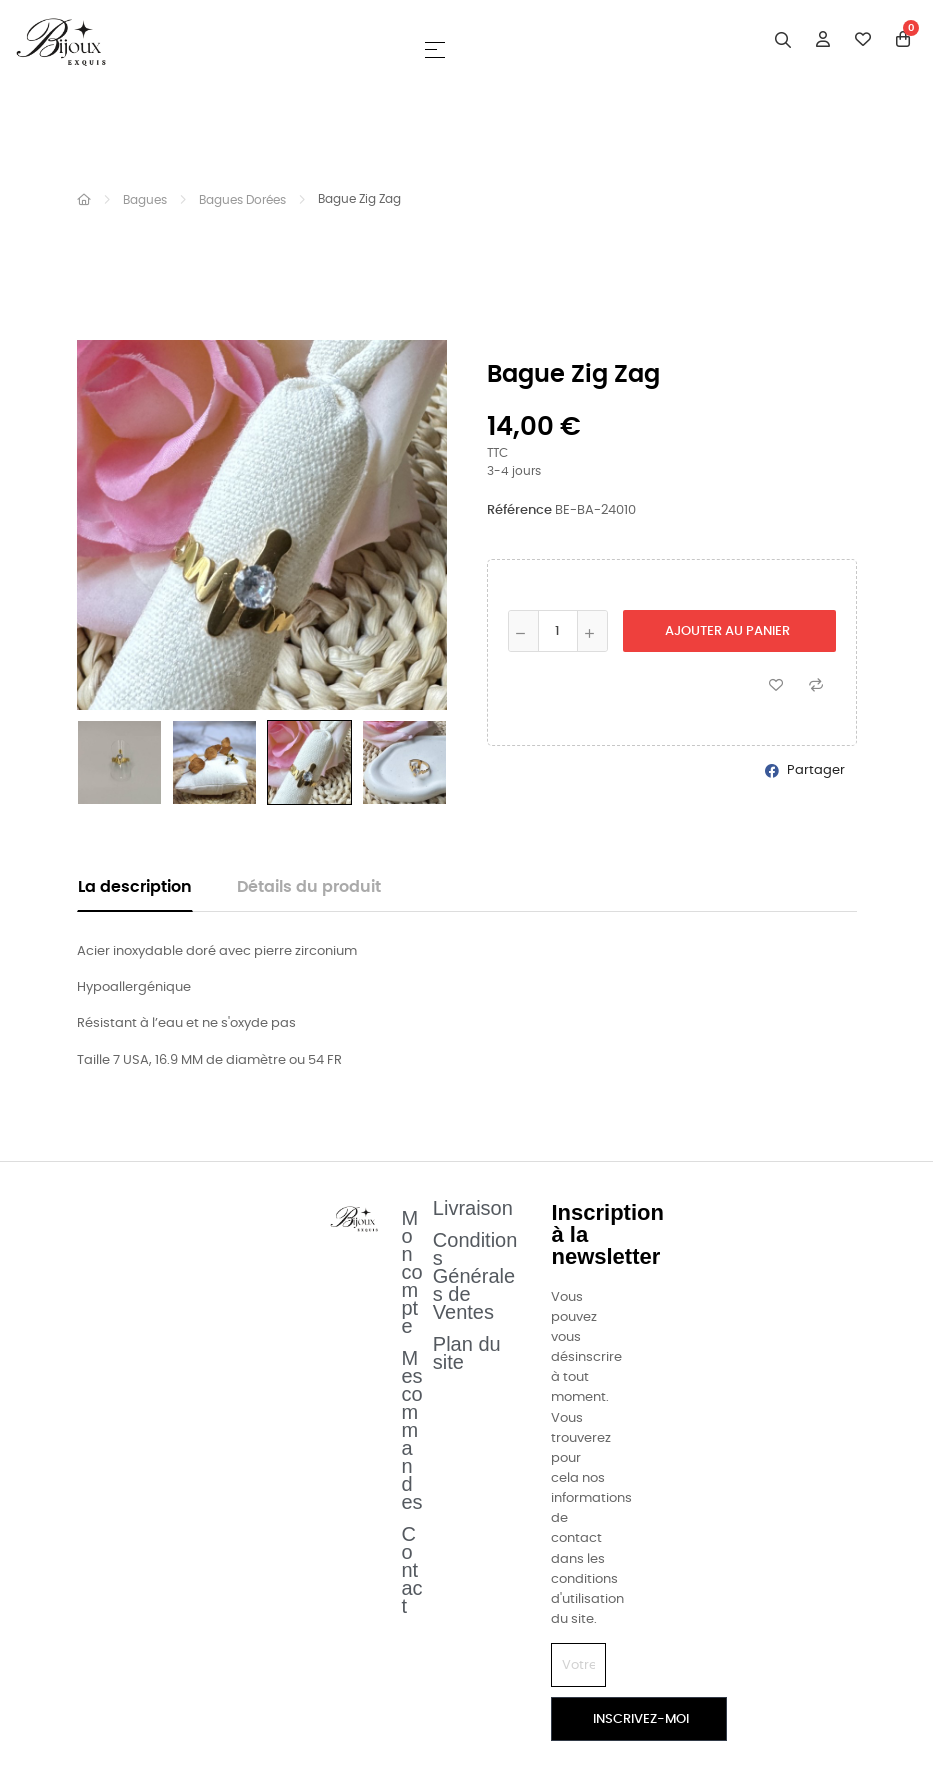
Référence (519, 510)
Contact (412, 1570)
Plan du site (467, 1353)
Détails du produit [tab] (309, 887)
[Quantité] (558, 631)
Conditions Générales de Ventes (475, 1276)
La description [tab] (135, 887)
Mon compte (412, 1272)
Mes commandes (412, 1430)
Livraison (473, 1208)
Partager (816, 770)
